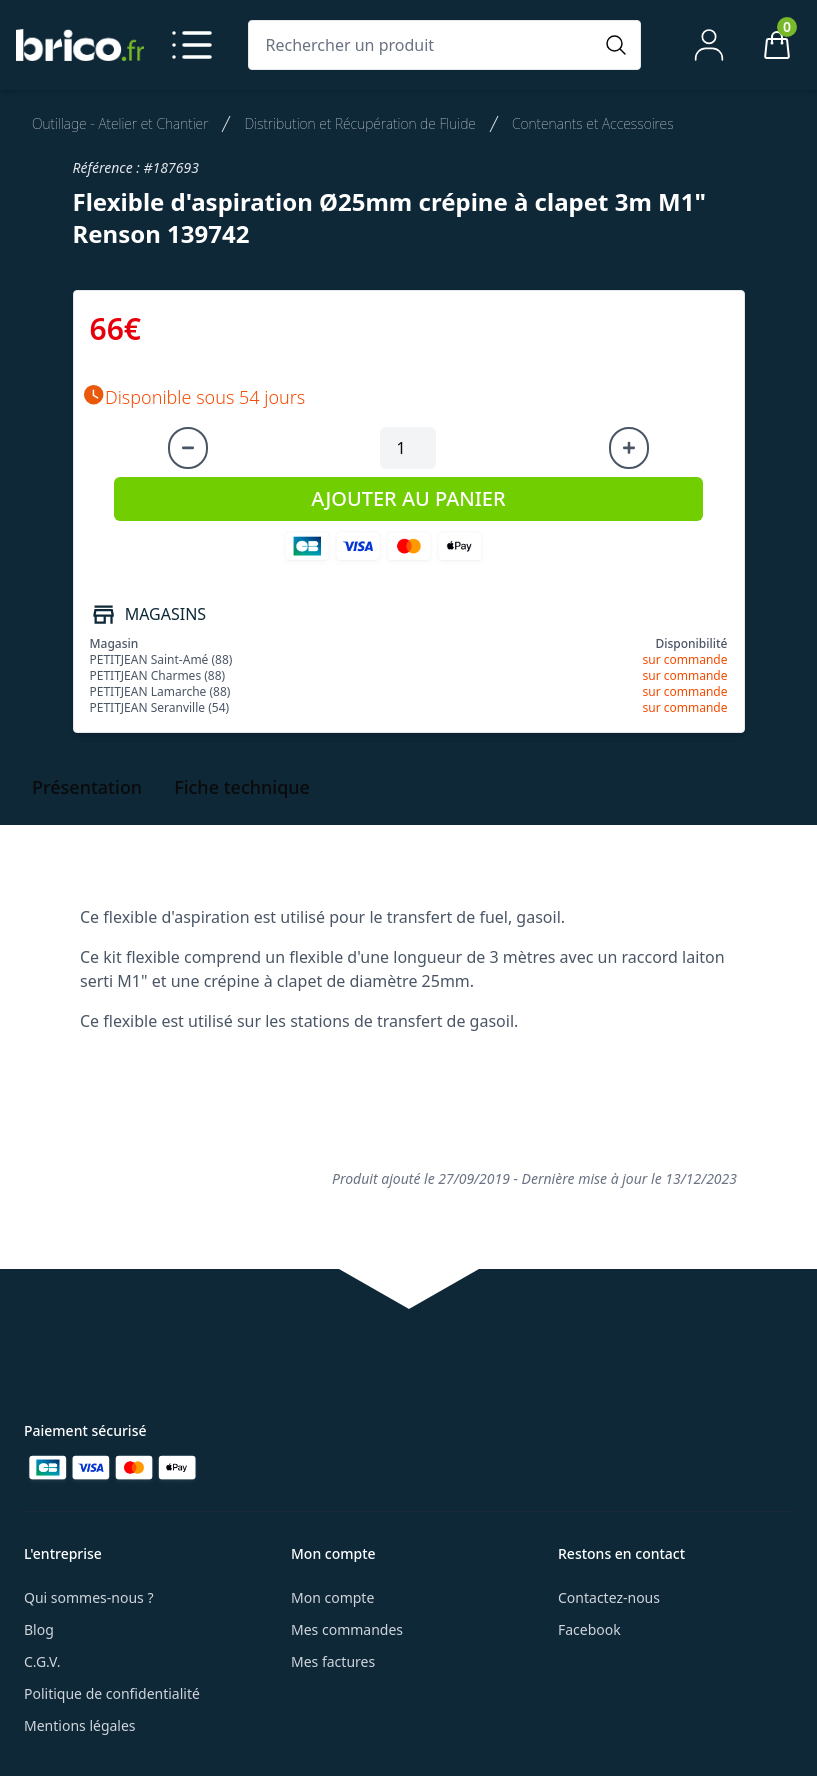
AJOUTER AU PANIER (408, 498)
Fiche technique (242, 787)
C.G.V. (42, 1661)
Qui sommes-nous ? (89, 1597)
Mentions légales (80, 1725)
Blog (39, 1629)
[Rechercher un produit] (424, 45)
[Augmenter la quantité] (629, 448)
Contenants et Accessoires (593, 123)
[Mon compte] (709, 45)
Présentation (87, 787)
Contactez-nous (609, 1597)
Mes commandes (347, 1629)
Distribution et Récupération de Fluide (360, 123)
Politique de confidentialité (112, 1693)
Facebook (589, 1629)
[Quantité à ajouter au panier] (408, 448)
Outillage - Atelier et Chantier (120, 123)
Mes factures (333, 1661)
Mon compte (332, 1597)
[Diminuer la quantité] (188, 448)
